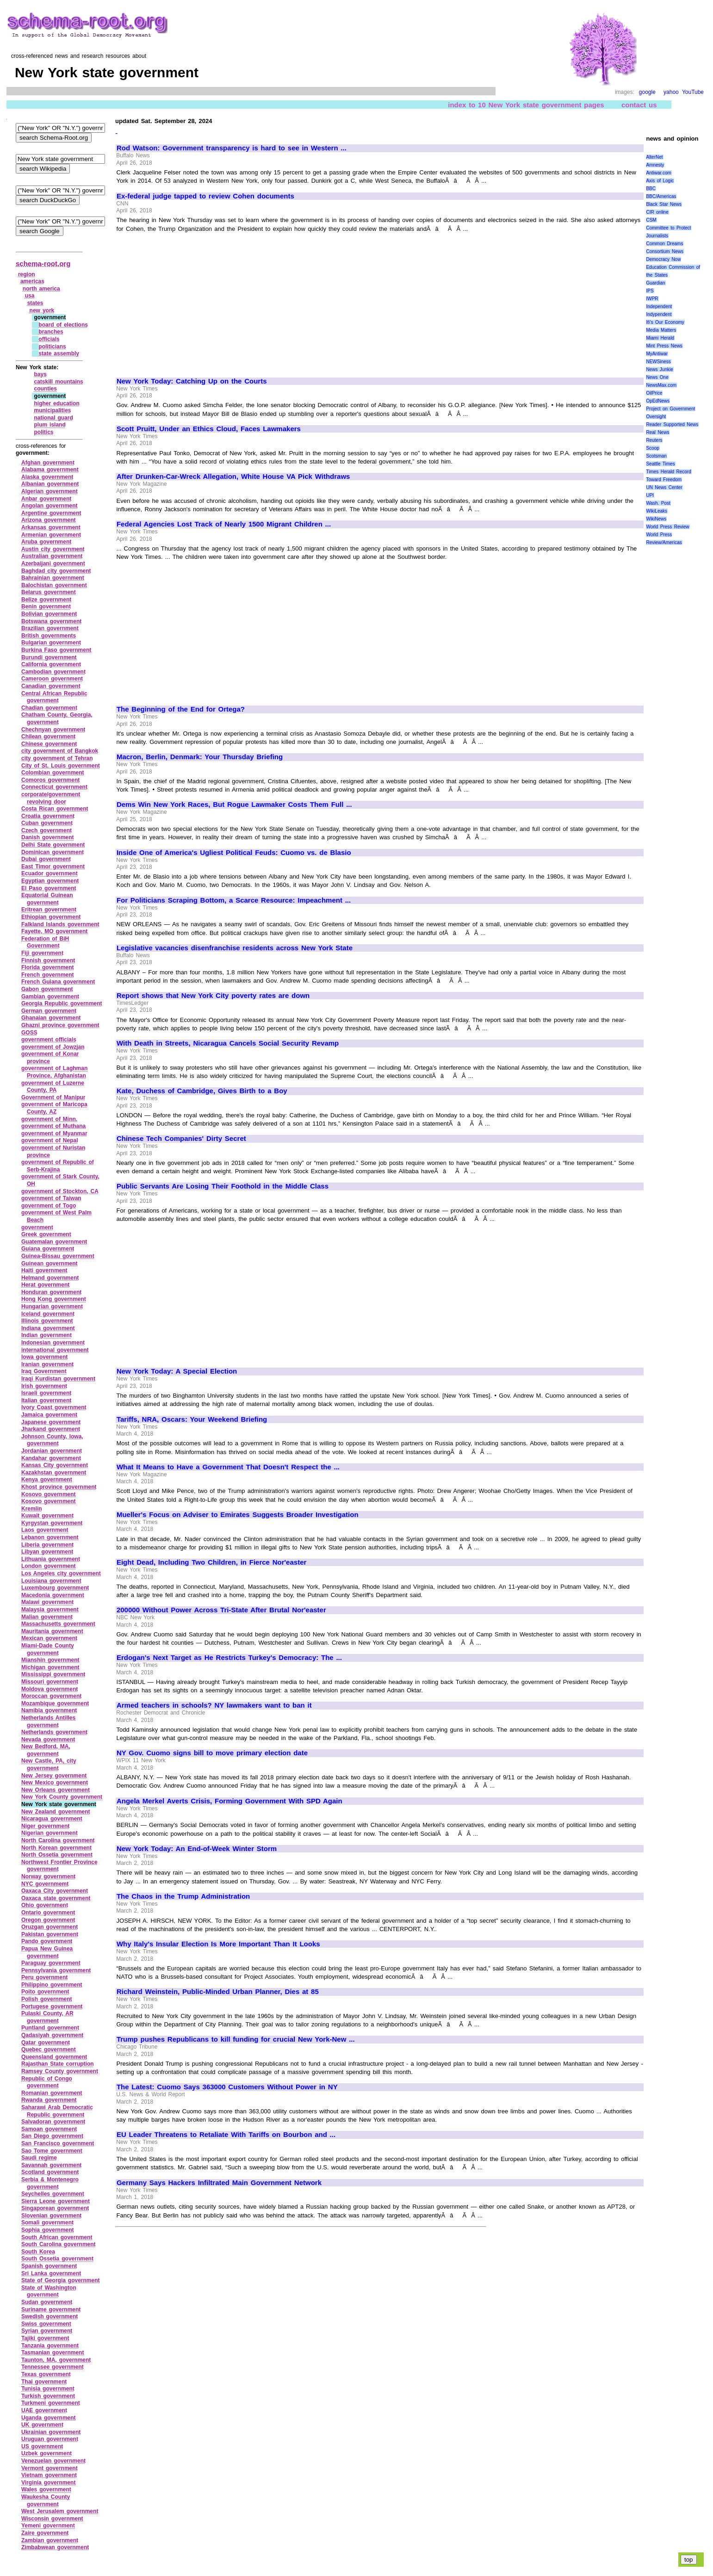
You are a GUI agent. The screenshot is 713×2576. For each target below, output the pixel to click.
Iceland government (47, 1314)
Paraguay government (51, 1963)
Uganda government (48, 2418)
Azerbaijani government (53, 563)
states (35, 303)
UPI (650, 495)
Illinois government (47, 1321)
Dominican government (52, 852)
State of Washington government (48, 2291)
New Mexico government (54, 1782)
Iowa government (44, 1357)
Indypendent (658, 314)
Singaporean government (55, 2208)
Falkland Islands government (60, 924)
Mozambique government (55, 1703)
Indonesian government (53, 1342)
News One (657, 377)
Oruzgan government (49, 1927)
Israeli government (46, 1393)
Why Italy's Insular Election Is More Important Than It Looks (218, 1944)
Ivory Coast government (54, 1407)
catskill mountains (58, 381)
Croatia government (47, 816)
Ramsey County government (59, 2071)
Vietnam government (49, 2475)
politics (43, 432)
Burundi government (49, 657)
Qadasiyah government (52, 2035)
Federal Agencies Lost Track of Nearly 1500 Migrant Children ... (224, 524)
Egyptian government (50, 881)
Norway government (48, 1876)
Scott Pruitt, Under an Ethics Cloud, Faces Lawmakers (209, 429)
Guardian (655, 282)
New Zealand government (55, 1811)
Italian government (46, 1400)
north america (41, 288)
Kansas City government (54, 1465)
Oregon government (48, 1920)
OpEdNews (658, 400)
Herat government (45, 1285)
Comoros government (50, 780)
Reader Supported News (672, 424)
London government (48, 1566)
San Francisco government (57, 2143)
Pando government (46, 1941)
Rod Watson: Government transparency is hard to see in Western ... (232, 148)
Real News (657, 432)
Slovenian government (51, 2215)
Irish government (44, 1386)
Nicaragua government (51, 1818)
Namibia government (49, 1710)
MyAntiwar (657, 353)
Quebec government (48, 2049)
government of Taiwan (51, 1198)
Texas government (46, 2374)
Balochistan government (54, 585)
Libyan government (47, 1551)
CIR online (657, 212)
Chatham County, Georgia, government (57, 718)
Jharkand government (50, 1429)
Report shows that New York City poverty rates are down (213, 995)
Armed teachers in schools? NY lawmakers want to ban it (214, 1705)
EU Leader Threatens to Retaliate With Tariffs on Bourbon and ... (226, 2134)
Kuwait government (47, 1515)
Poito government (45, 1991)
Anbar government (46, 498)
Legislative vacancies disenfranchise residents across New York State (235, 948)
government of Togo (48, 1205)
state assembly (58, 353)
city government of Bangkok (59, 751)
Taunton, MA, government (56, 2360)
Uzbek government (46, 2453)
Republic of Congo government (46, 2082)
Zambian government (49, 2540)
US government (42, 2446)
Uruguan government (49, 2439)
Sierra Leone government (55, 2201)
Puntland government (50, 2028)
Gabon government (47, 989)
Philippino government (51, 1985)
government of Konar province (50, 1058)
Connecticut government (54, 787)
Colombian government (52, 772)
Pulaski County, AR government (47, 2017)
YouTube (693, 92)
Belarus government (48, 592)
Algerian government (49, 491)
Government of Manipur (53, 1097)
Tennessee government (52, 2367)
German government (48, 1011)
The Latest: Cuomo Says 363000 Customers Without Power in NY (227, 2087)
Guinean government (49, 1263)
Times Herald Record (668, 471)
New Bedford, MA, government (45, 1750)
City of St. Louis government (60, 765)
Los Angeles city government (61, 1573)
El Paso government (48, 888)
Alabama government (50, 469)
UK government (42, 2424)
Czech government (46, 830)
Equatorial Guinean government (47, 899)
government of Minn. (49, 1119)
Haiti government (44, 1270)
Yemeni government (48, 2525)
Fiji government (42, 953)
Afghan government (47, 462)
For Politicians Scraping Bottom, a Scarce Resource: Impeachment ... (234, 900)
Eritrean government (48, 909)
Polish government (46, 1999)
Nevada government (48, 1739)
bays (40, 374)
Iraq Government (44, 1371)
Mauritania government (52, 1631)
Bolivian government (49, 614)
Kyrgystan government (51, 1523)
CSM (651, 220)
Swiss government (46, 2324)
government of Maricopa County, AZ (54, 1108)
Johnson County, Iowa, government (52, 1440)
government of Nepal (49, 1140)
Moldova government (49, 1689)
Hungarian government (52, 1306)
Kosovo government (48, 1494)
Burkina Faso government (56, 650)
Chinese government (49, 744)
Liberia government (47, 1545)
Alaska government (47, 477)
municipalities (52, 410)
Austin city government (53, 549)
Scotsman (656, 455)
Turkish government (48, 2396)
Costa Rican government (54, 808)
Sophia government (47, 2230)
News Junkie (659, 369)
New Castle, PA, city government (48, 1764)
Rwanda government (49, 2100)
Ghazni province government (60, 1025)
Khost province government (59, 1487)
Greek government (46, 1234)
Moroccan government (51, 1696)
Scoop (652, 448)
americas (32, 281)
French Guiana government (58, 981)
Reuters (654, 440)
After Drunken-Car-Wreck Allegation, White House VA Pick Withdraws (233, 476)
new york (42, 310)
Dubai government (46, 859)
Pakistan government (49, 1934)
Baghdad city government (56, 571)
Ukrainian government (51, 2432)
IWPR (652, 298)
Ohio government (44, 1905)
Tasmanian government (52, 2352)
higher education (56, 403)
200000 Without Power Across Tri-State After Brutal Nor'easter (221, 1610)
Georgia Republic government (61, 1003)
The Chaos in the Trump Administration (183, 1896)
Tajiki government (45, 2338)
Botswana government (51, 621)
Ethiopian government (51, 917)
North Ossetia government (57, 1855)
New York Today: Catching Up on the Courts (192, 381)
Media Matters (661, 330)
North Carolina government (58, 1840)
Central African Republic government (54, 697)
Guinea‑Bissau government (57, 1256)
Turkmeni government (50, 2403)
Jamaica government (49, 1415)
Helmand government (50, 1278)
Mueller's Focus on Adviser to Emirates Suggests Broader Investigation (238, 1514)
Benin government (46, 606)
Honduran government (51, 1292)
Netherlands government (54, 1732)
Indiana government (48, 1328)
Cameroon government (52, 678)
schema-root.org (43, 263)
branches (50, 331)
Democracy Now (663, 259)
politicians (52, 346)
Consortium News (664, 251)
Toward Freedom (664, 479)
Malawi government (47, 1602)
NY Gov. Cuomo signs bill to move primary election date (212, 1753)
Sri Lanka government (51, 2273)
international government (55, 1350)
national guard (53, 418)
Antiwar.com (658, 172)
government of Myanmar (54, 1133)
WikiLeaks (656, 511)
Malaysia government (50, 1609)
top (688, 2559)
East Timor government (53, 866)
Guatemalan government (54, 1241)
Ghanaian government (51, 1018)
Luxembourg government (55, 1588)
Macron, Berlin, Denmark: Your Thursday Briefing (200, 757)
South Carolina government (58, 2244)
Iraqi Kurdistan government (58, 1378)
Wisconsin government (52, 2518)
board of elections (63, 325)
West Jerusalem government (59, 2511)
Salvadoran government (53, 2121)
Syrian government (46, 2331)
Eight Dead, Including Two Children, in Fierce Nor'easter (211, 1562)
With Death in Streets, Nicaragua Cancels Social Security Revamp (228, 1043)
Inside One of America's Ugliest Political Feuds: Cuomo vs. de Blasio (234, 852)
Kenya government (46, 1479)
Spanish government (49, 2266)
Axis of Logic (660, 180)
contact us (639, 105)
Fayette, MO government (54, 931)
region (26, 274)
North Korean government (56, 1848)
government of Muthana (53, 1126)
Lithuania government (50, 1559)
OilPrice (654, 393)
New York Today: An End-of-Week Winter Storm (197, 1848)
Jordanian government (51, 1451)
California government (51, 664)
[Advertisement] (194, 300)
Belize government (46, 599)
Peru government (44, 1977)
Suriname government (51, 2309)
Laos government (44, 1530)
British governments (48, 635)
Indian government (46, 1335)
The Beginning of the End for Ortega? (181, 709)
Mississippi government (53, 1674)
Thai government (44, 2381)
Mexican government (49, 1638)
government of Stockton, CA (60, 1191)
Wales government (46, 2489)
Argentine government (51, 513)
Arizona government (48, 520)
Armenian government (51, 535)
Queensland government (54, 2057)
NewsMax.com (661, 385)
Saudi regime (39, 2158)
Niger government (45, 1826)
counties (45, 388)
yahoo (671, 92)
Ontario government (48, 1912)
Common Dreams (664, 243)
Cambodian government (53, 672)
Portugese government (51, 2006)
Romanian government (51, 2093)
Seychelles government (52, 2194)
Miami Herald (660, 338)
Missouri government (49, 1681)
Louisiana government (51, 1581)
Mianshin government (50, 1660)
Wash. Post (658, 503)
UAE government (44, 2410)
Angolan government (49, 505)
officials (48, 339)
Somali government (47, 2222)
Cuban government (47, 823)
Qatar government (45, 2042)
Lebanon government (50, 1537)
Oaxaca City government (54, 1891)
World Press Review (667, 526)
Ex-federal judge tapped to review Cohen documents (205, 196)
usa (30, 295)
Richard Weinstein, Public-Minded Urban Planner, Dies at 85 (218, 1991)
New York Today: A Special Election (177, 1371)
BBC (651, 188)
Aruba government (46, 542)
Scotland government (50, 2172)
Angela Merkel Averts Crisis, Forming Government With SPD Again (229, 1801)
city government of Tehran (57, 758)
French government (47, 975)
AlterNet (654, 157)
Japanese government (51, 1422)
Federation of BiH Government (45, 942)
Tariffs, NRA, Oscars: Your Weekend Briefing (192, 1419)
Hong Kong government (53, 1299)
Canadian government (51, 686)
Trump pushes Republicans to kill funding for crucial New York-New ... (236, 2039)
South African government (56, 2237)
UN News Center (664, 487)
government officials (48, 1039)
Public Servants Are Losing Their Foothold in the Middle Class (223, 1186)
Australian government (51, 556)
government (37, 1227)
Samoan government (49, 2129)
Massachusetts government (58, 1624)
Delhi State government (53, 845)
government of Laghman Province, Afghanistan (54, 1072)
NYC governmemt (44, 1884)
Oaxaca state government (55, 1898)
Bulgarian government (51, 642)
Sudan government (46, 2302)
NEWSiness (658, 361)
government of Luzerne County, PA (52, 1087)
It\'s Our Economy (665, 322)
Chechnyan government (53, 729)
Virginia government (48, 2482)
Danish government (47, 837)
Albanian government (50, 484)
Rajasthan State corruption (57, 2064)
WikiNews (656, 518)
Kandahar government (51, 1458)
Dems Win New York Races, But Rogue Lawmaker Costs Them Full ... (234, 804)
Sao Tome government (51, 2151)
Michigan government (50, 1667)
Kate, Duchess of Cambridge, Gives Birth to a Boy (202, 1091)
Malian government (47, 1617)
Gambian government (50, 996)
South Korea (38, 2251)
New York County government (61, 1797)
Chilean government (48, 736)
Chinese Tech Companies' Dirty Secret (181, 1138)
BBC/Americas (661, 196)
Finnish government (48, 960)
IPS (649, 290)
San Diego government (52, 2136)
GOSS (29, 1032)
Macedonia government (52, 1595)
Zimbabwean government (55, 2547)
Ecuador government (49, 873)
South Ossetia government (57, 2258)
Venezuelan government (53, 2461)
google (647, 92)
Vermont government (49, 2468)
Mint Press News (664, 345)
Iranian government (47, 1364)
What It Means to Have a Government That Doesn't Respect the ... (228, 1467)
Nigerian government (49, 1833)
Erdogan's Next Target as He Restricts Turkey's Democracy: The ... (229, 1657)
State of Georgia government (60, 2280)
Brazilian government (50, 628)
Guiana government (47, 1248)
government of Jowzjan (53, 1047)
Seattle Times (660, 463)
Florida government (47, 967)
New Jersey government (54, 1775)
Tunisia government (47, 2388)
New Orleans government (55, 1790)
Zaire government (44, 2533)
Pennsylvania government (56, 1970)
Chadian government (49, 708)
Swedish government (49, 2316)
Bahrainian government (52, 578)
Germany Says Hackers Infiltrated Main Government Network (219, 2182)
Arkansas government (51, 527)
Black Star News (664, 204)
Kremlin (31, 1508)
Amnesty (655, 164)
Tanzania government (50, 2345)
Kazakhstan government (53, 1472)
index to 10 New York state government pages (526, 105)
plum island (49, 424)
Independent (659, 306)
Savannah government (51, 2165)
